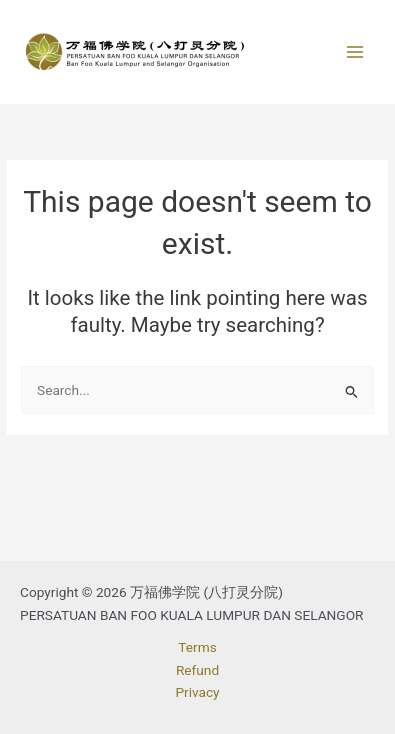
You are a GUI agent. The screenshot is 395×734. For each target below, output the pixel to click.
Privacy (197, 692)
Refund (197, 670)
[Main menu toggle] (355, 52)
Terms (197, 647)
